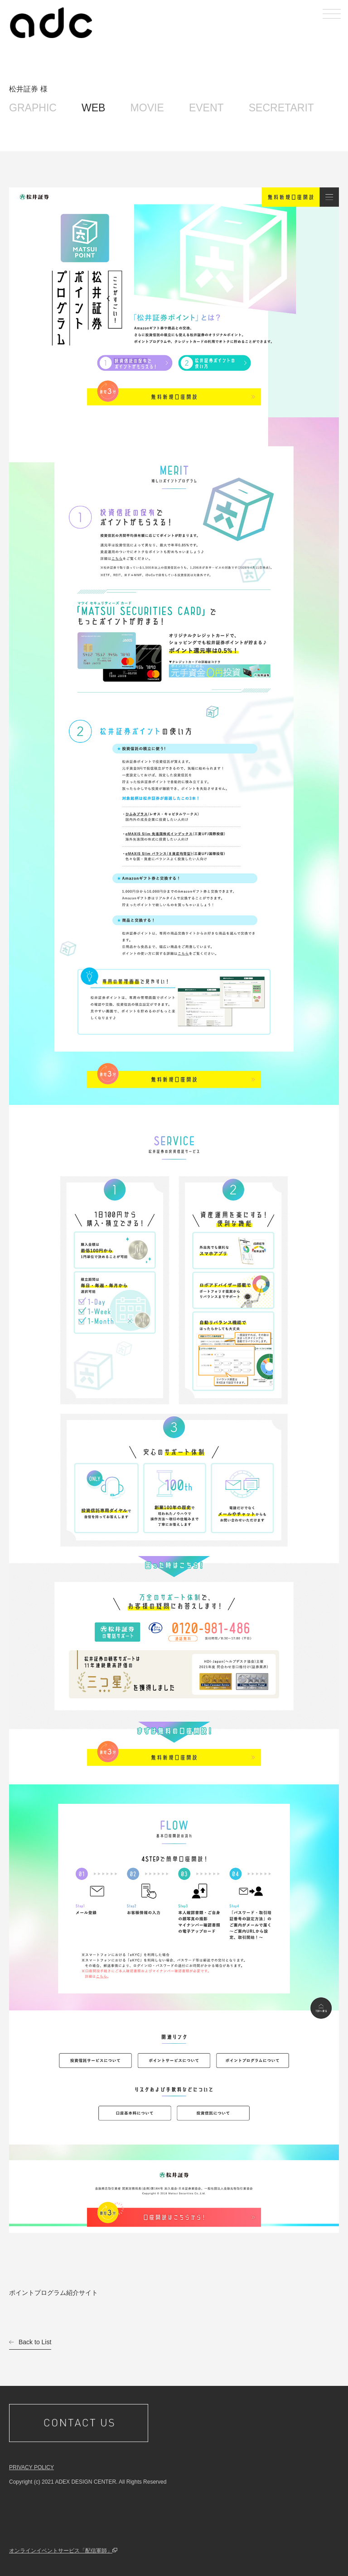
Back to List (35, 2342)
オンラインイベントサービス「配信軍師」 (60, 2550)
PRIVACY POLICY (31, 2467)
